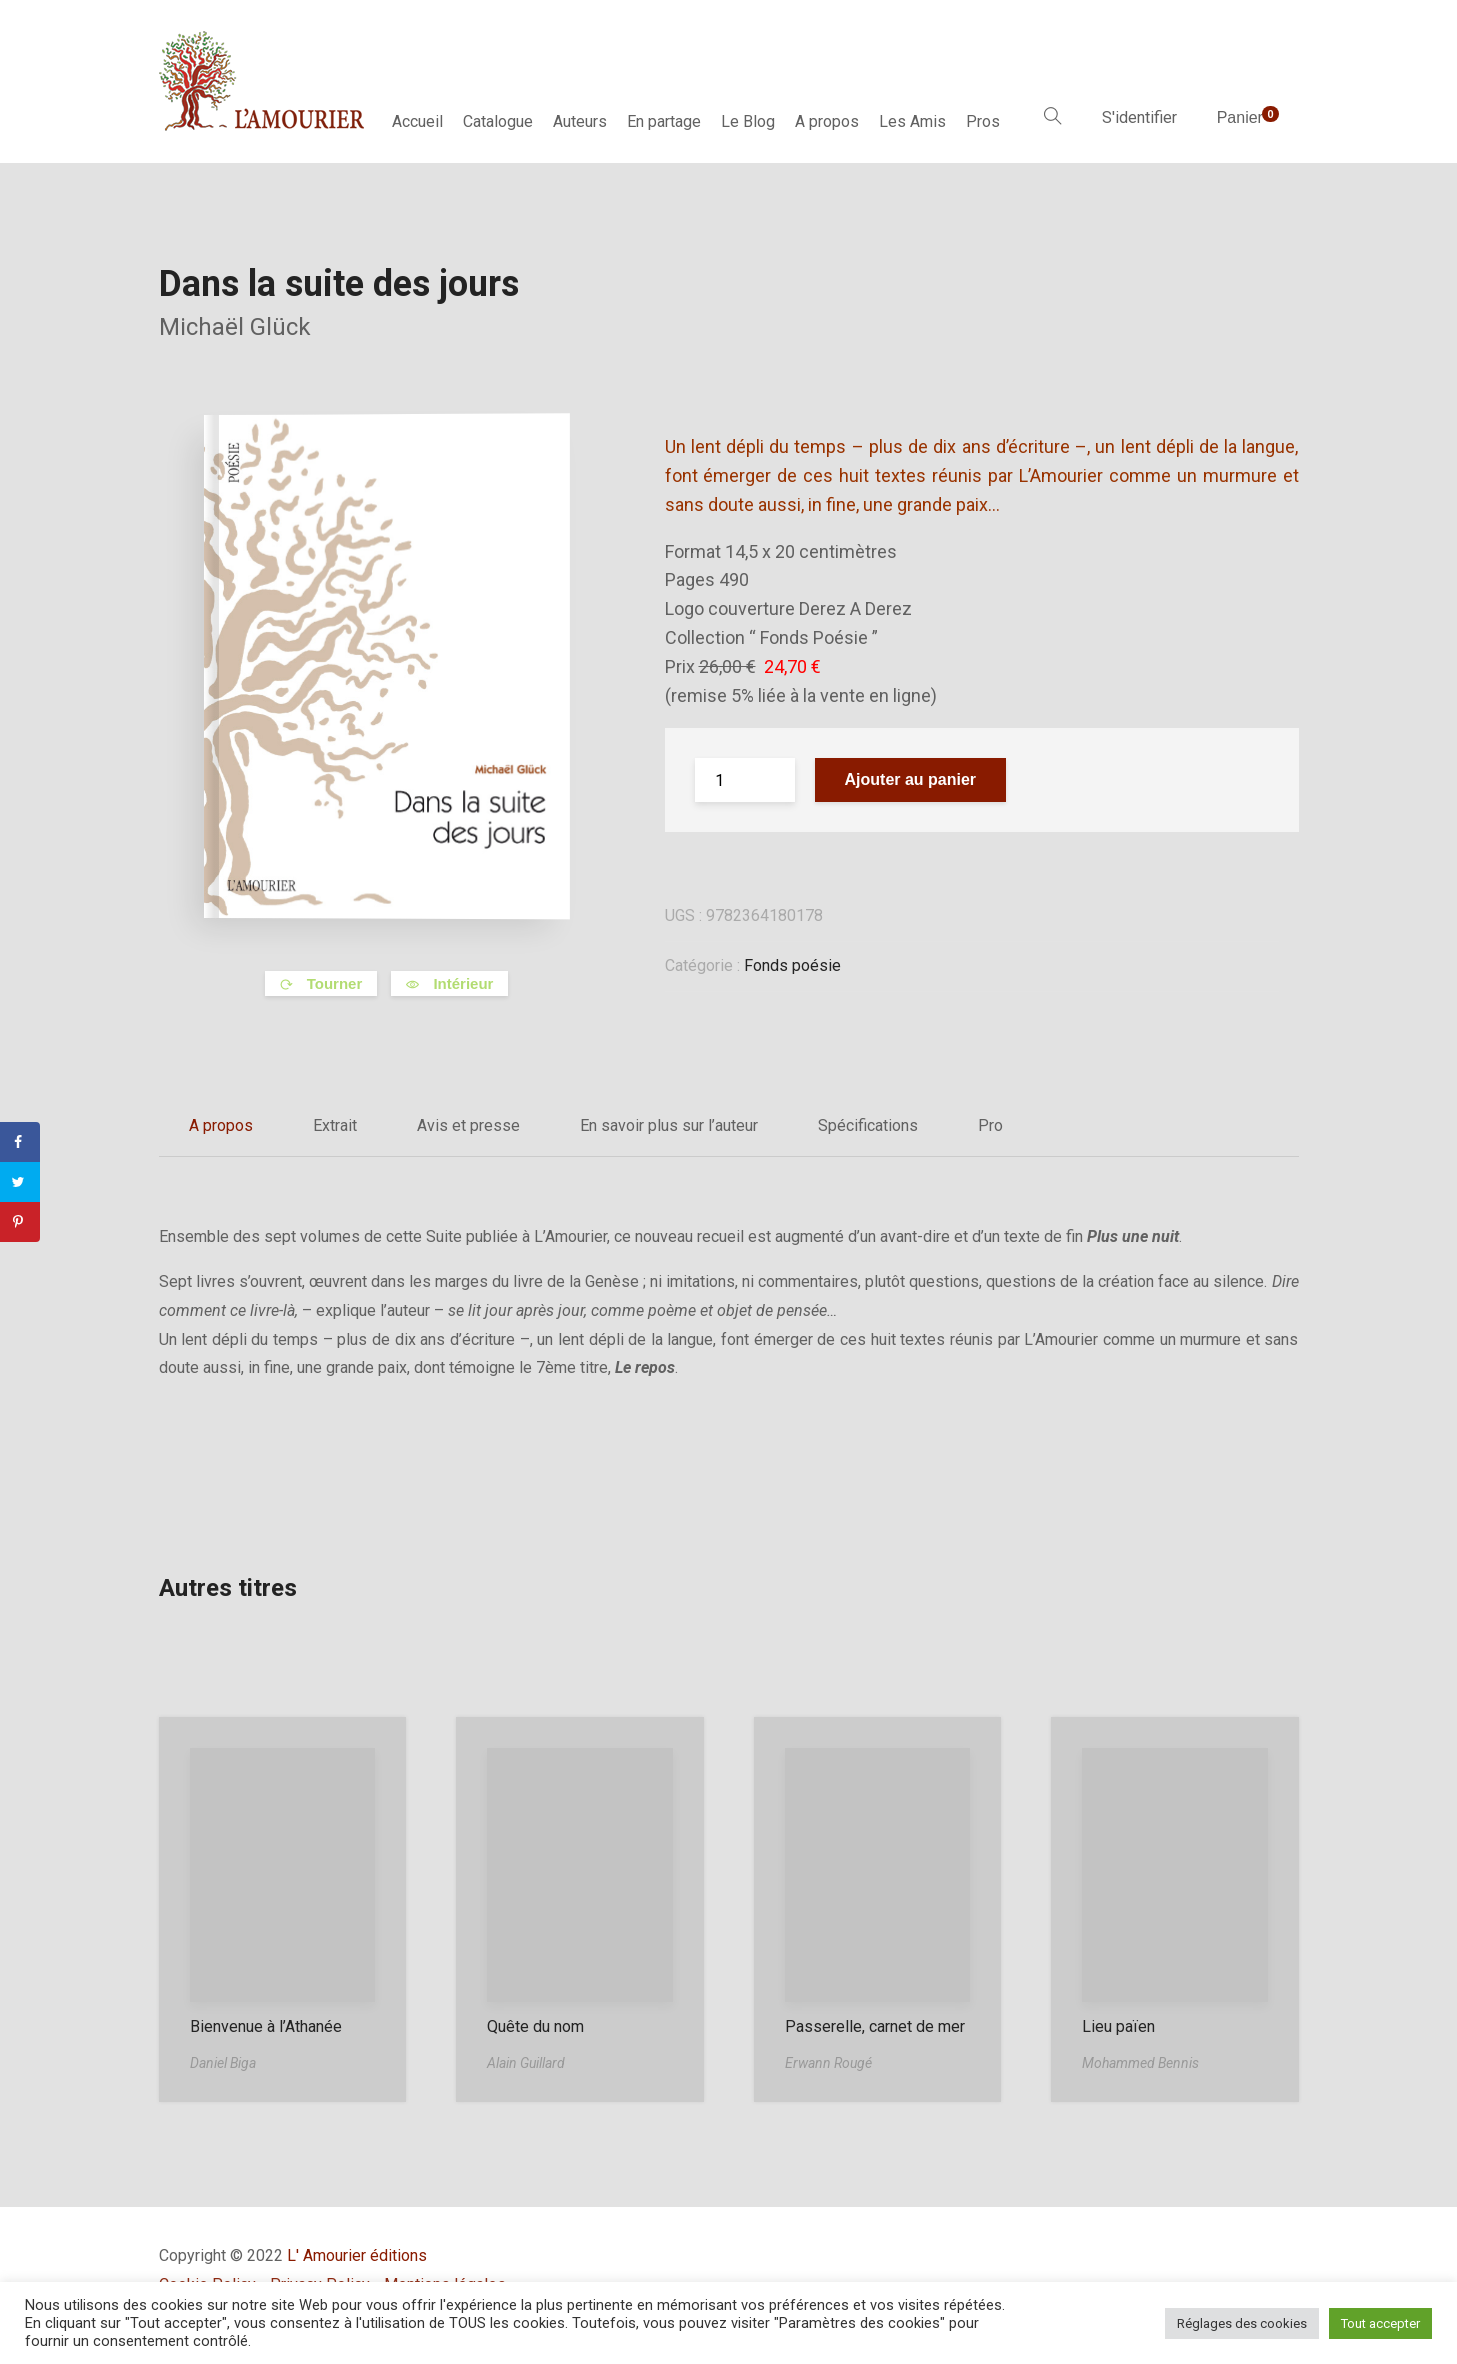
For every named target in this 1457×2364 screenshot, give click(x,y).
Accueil (417, 121)
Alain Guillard (526, 2063)
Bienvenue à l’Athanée (266, 2026)
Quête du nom (535, 2026)
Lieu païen (1118, 2026)
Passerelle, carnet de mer (875, 2026)
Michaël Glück (235, 327)
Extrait (335, 1125)
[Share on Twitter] (20, 1182)
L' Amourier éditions (357, 2255)
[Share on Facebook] (20, 1142)
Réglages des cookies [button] (1242, 2323)
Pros (983, 121)
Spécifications (868, 1125)
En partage (664, 121)
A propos (827, 121)
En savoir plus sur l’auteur (669, 1125)
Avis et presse (468, 1125)
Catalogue (498, 121)
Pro (990, 1125)
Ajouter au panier (911, 779)
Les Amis (912, 121)
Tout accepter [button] (1380, 2323)
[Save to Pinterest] (20, 1222)
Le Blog (748, 121)
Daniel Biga (223, 2063)
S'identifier (1139, 117)
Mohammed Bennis (1140, 2063)
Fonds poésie (792, 965)
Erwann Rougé (828, 2063)
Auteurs (580, 121)
